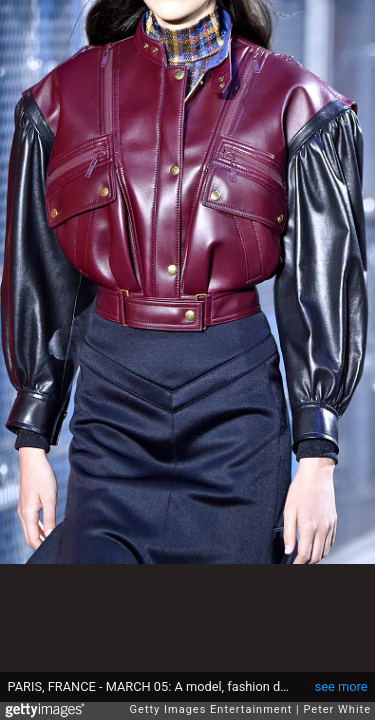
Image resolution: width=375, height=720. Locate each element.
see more (341, 686)
